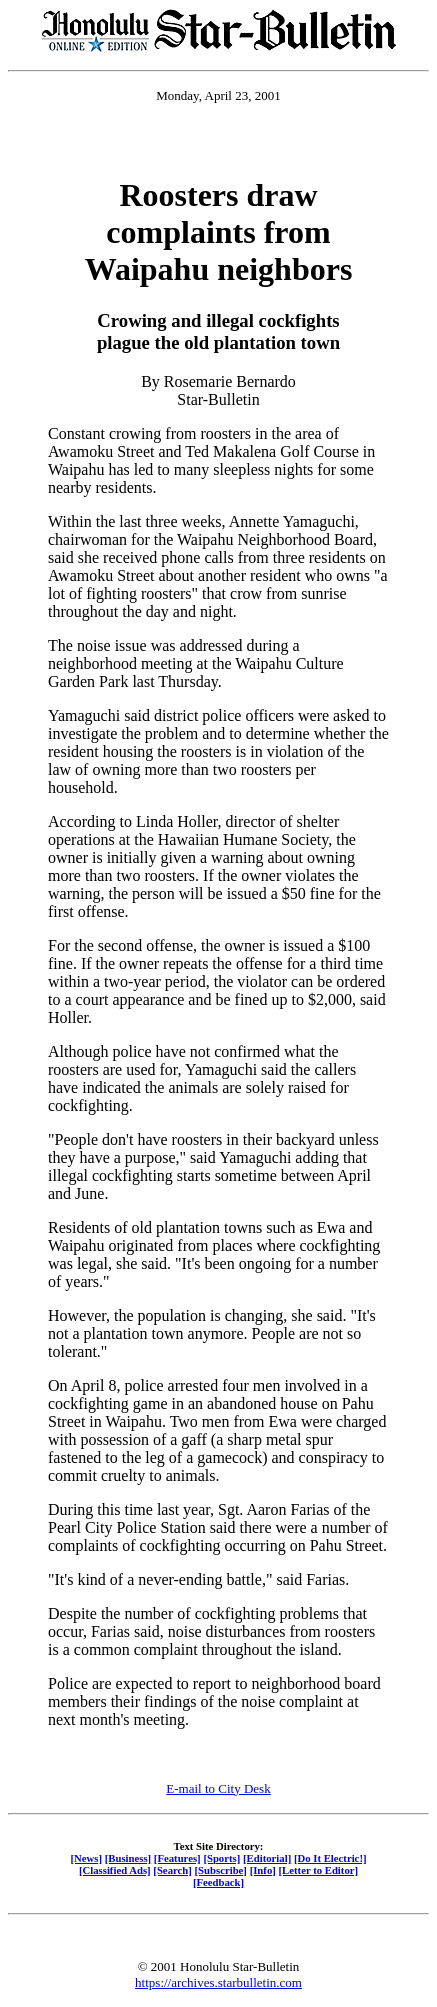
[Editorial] (267, 1858)
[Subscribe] (221, 1870)
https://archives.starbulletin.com (218, 1982)
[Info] (263, 1870)
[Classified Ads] (115, 1870)
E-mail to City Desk (218, 1788)
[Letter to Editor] (319, 1870)
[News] (86, 1858)
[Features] (177, 1858)
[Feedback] (218, 1882)
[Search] (172, 1870)
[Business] (128, 1858)
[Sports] (221, 1858)
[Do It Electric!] (330, 1858)
